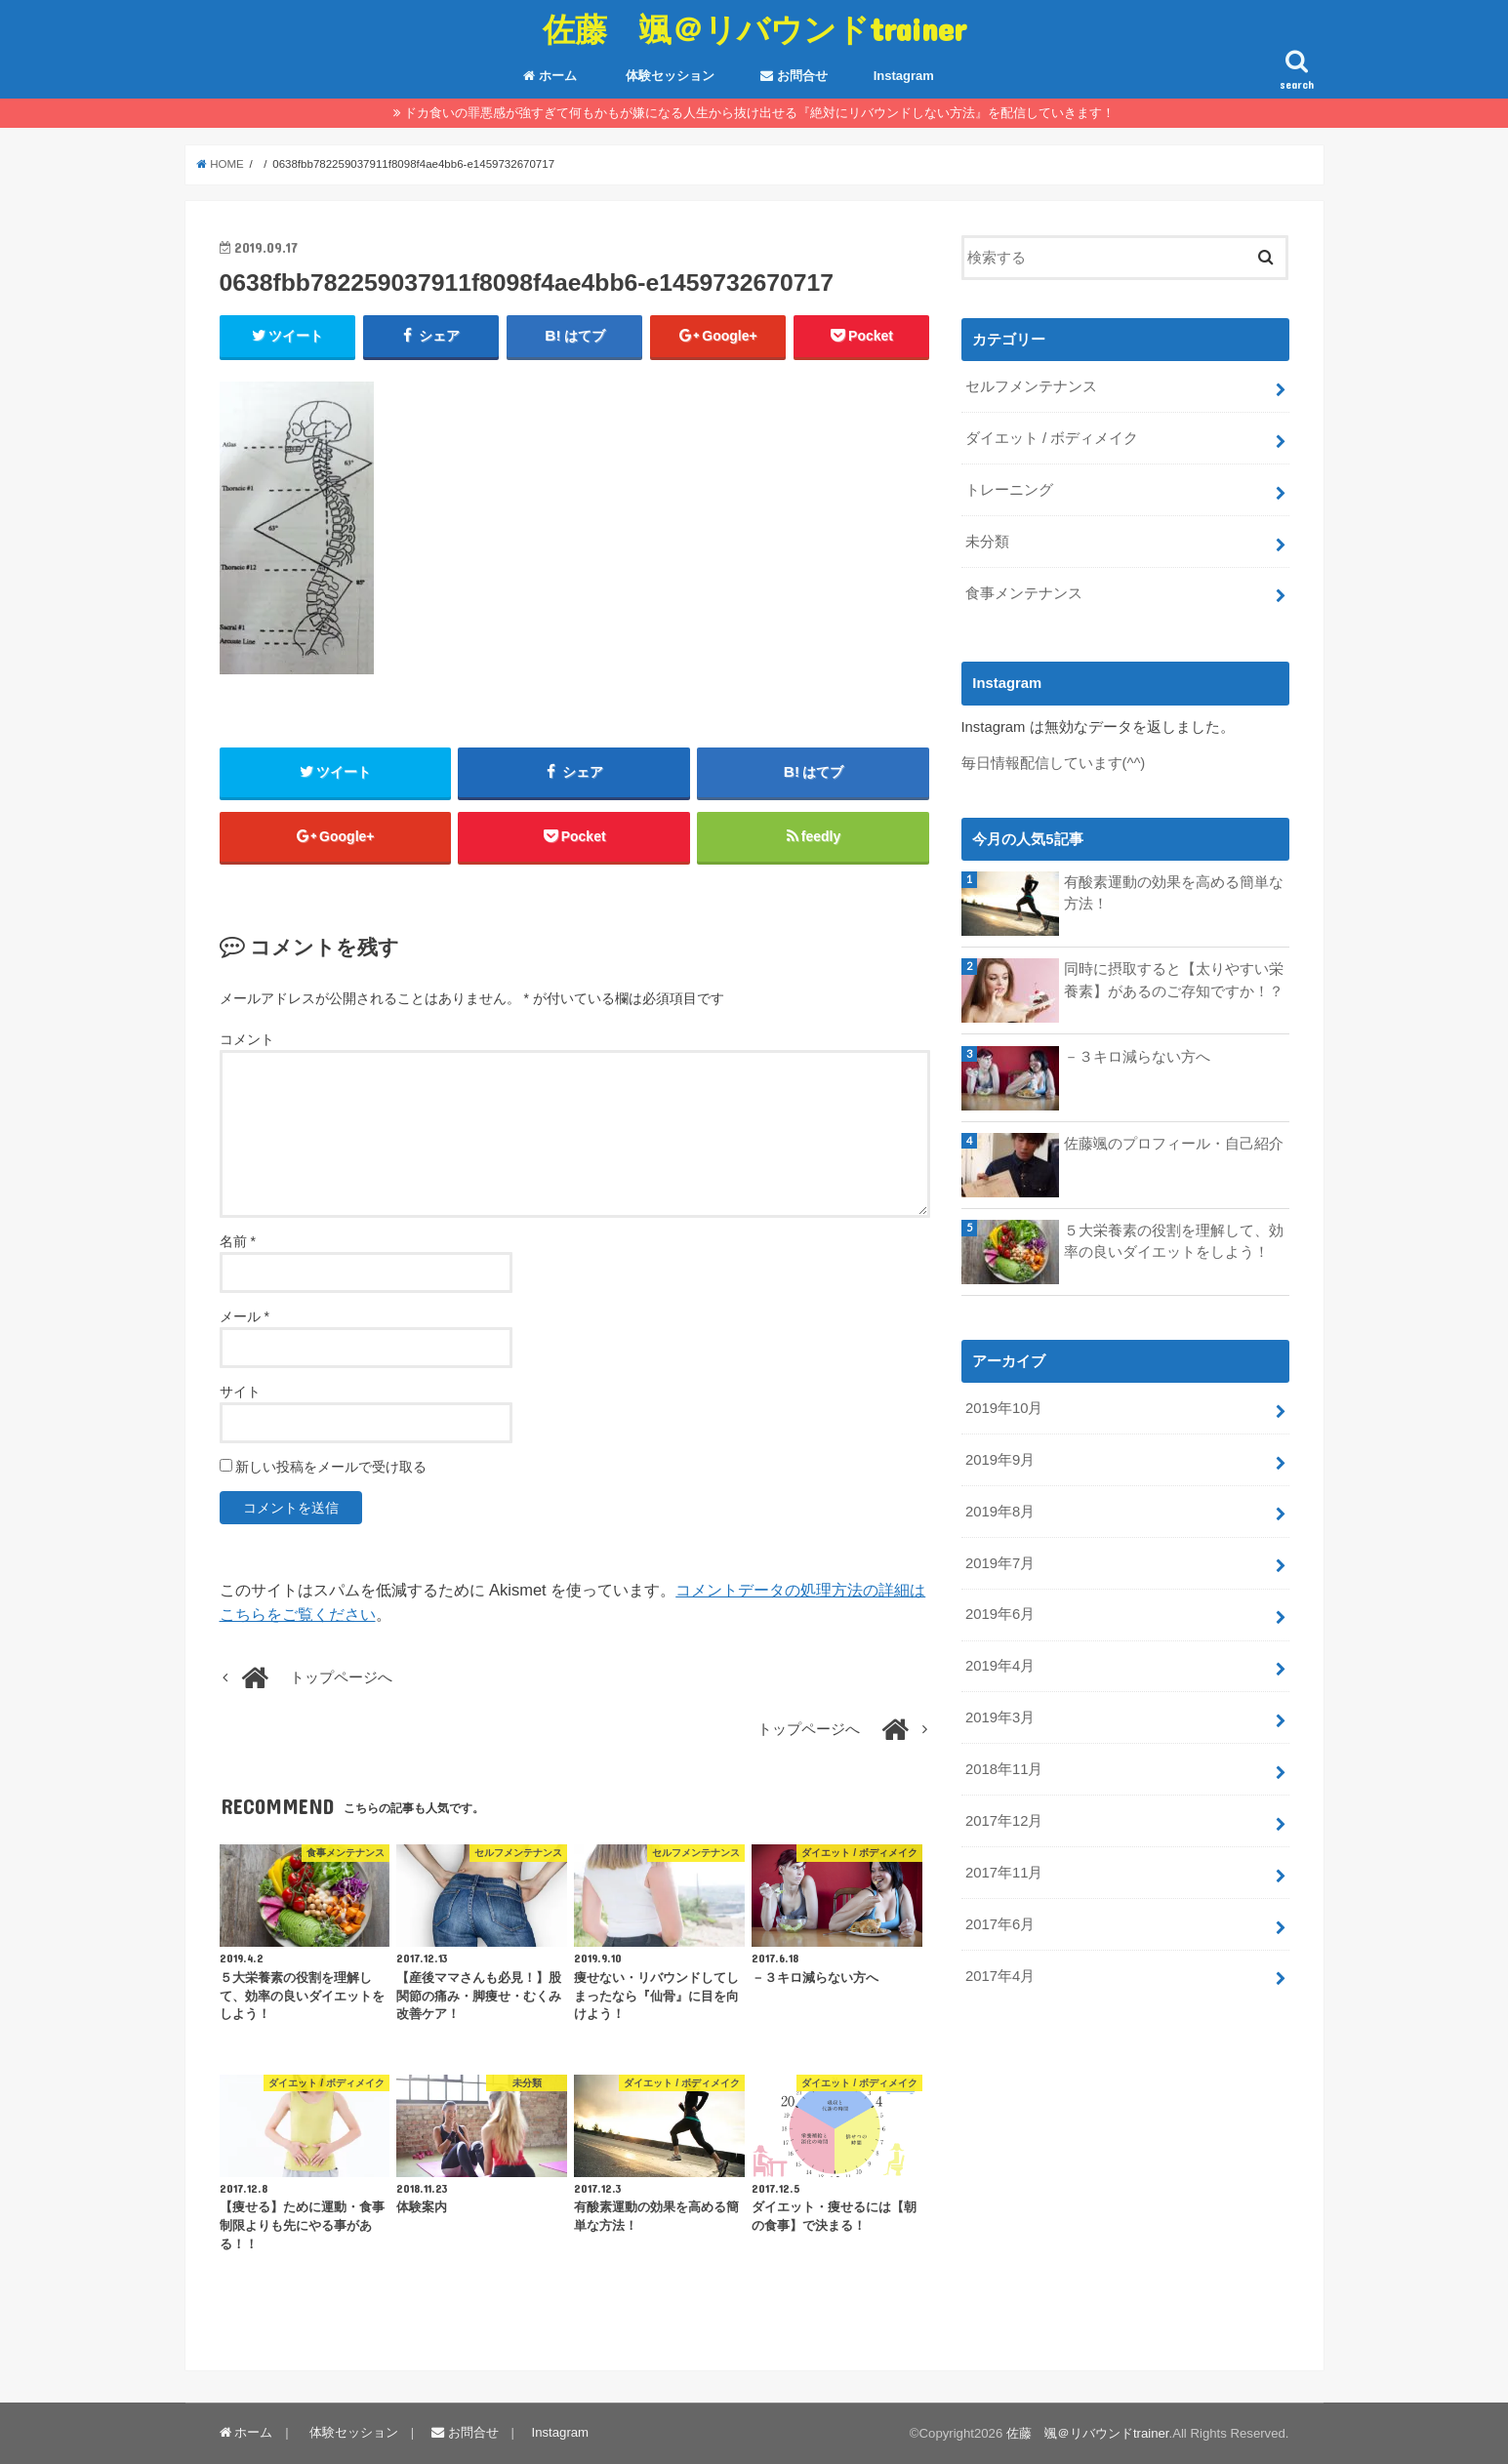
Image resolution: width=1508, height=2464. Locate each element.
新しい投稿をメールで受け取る (331, 1466)
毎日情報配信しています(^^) (1053, 763)
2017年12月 (1003, 1821)
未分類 (987, 541)
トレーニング (1009, 490)
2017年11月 (1003, 1872)
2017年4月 (1000, 1976)
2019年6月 (1000, 1614)
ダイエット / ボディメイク (1051, 438)
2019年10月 (1003, 1408)
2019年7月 (1000, 1563)
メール (244, 1316)
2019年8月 (1000, 1511)
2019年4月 (1000, 1666)
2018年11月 (1003, 1769)
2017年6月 (1000, 1924)
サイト (240, 1391)
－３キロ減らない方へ (1137, 1057)
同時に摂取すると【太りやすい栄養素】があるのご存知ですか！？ (1174, 979)
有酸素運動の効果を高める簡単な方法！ (1174, 892)
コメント (247, 1039)
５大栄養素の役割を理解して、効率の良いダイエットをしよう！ (1174, 1241)
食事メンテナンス (1023, 593)
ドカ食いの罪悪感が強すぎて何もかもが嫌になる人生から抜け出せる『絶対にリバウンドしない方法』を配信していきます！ (759, 112)
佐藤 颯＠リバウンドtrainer (754, 29)
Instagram (904, 75)
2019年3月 (1000, 1717)
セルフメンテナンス (1031, 386)
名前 (238, 1241)
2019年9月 (1000, 1460)
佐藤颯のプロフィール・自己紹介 (1174, 1143)
